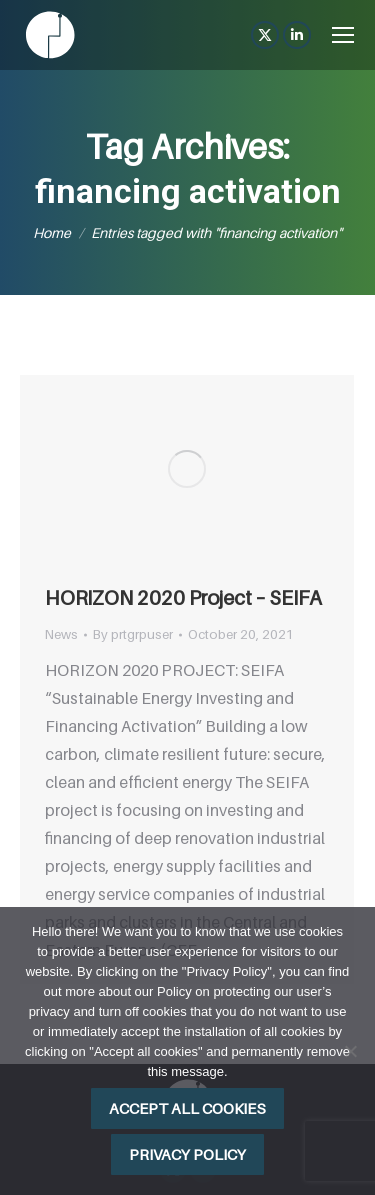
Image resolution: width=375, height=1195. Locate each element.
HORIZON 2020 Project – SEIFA (183, 598)
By (133, 634)
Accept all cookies (187, 1108)
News (61, 634)
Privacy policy (187, 1154)
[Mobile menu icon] (343, 35)
